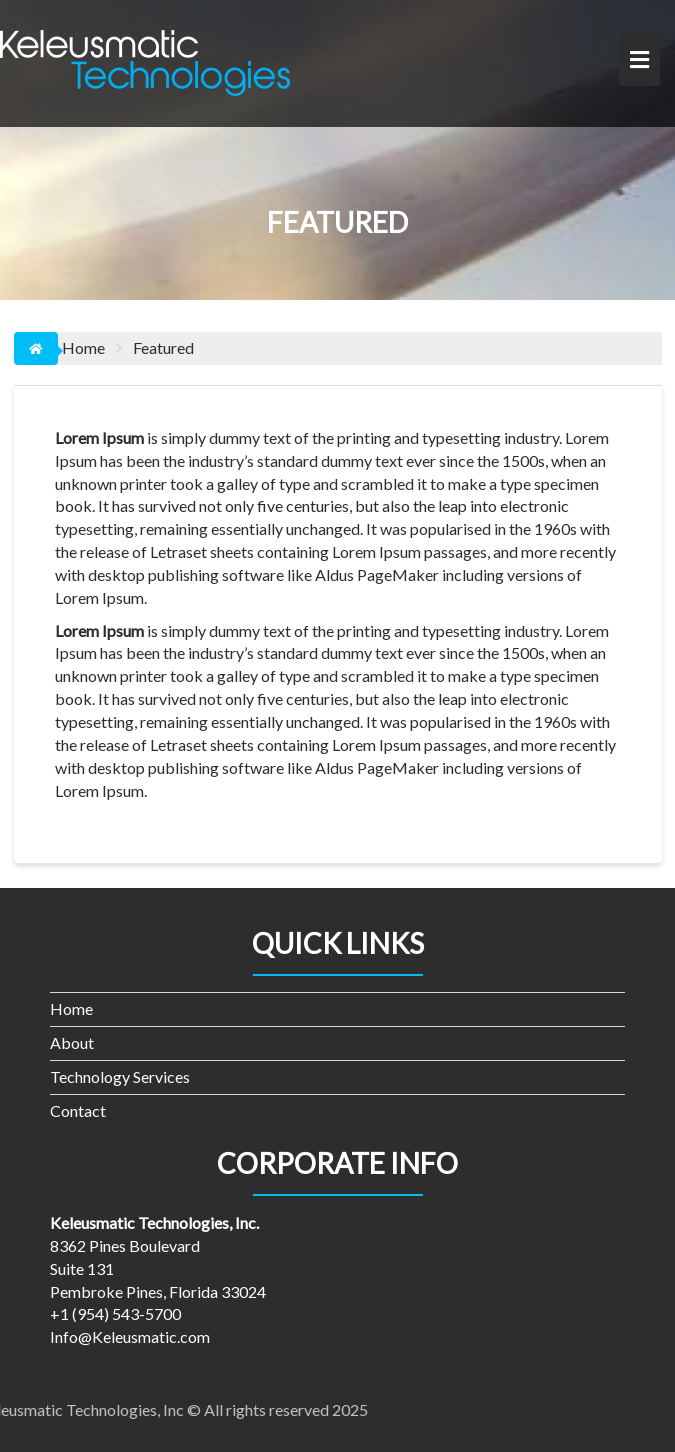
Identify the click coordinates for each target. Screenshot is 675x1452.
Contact (78, 1110)
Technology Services (120, 1076)
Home (71, 1008)
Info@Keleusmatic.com (130, 1336)
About (72, 1042)
